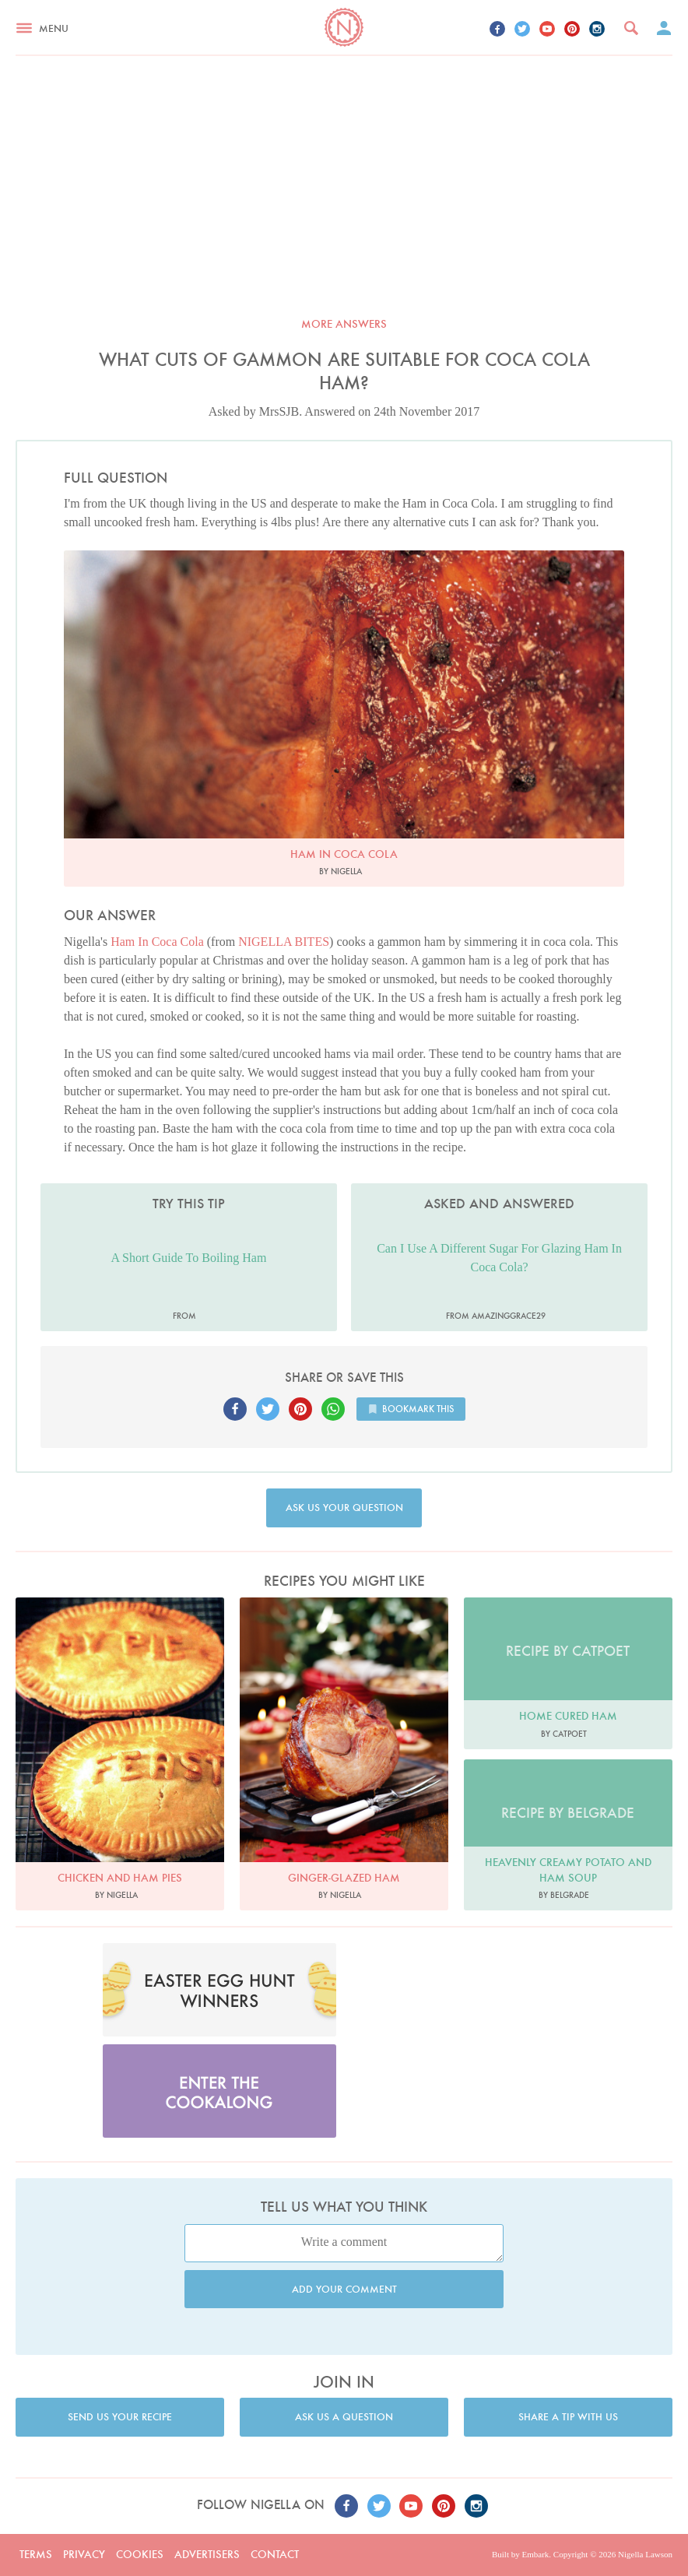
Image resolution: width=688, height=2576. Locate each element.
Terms (35, 2554)
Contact (275, 2554)
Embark (535, 2554)
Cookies (139, 2554)
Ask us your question (344, 1507)
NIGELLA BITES (283, 941)
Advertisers (207, 2554)
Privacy (84, 2554)
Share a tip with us (568, 2416)
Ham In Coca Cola (157, 941)
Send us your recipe (120, 2416)
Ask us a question (344, 2416)
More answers (344, 324)
